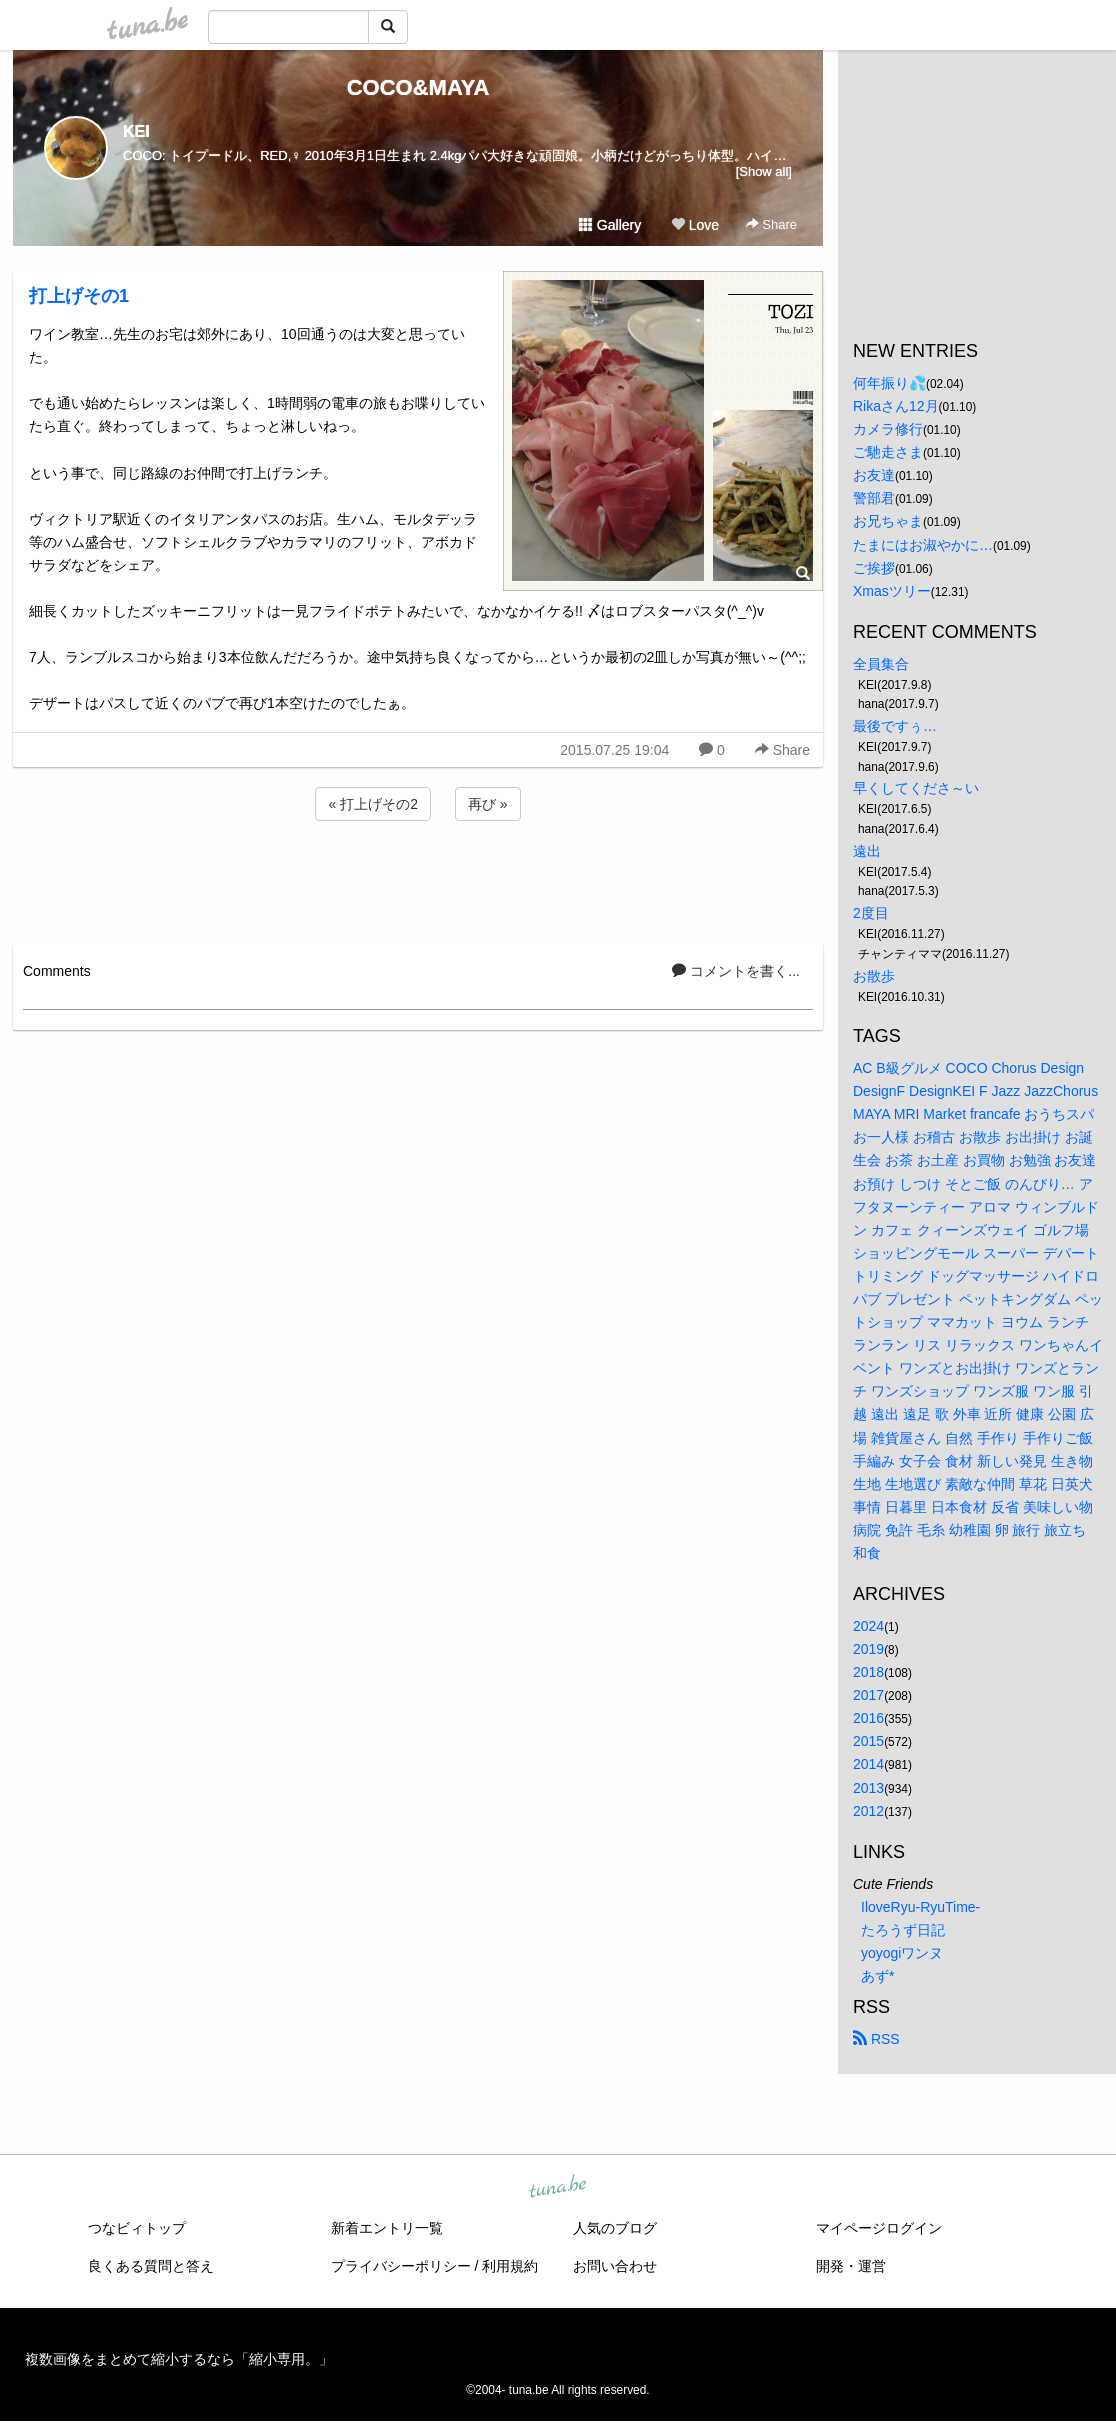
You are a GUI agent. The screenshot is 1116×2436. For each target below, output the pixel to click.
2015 (868, 1741)
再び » (488, 804)
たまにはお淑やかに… (923, 545)
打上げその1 (79, 296)
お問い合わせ (615, 2266)
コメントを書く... (736, 971)
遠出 (867, 851)
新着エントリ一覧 (387, 2228)
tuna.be (557, 2188)
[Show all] (764, 171)
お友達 (874, 475)
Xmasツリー (892, 591)
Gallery (610, 225)
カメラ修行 (888, 429)
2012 (868, 1811)
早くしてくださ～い (916, 788)
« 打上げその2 (372, 804)
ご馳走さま (888, 452)
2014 (868, 1764)
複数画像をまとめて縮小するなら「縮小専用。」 (179, 2359)
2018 (868, 1672)
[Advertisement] (418, 879)
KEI (136, 131)
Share (771, 224)
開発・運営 (851, 2266)
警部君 (874, 498)
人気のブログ (615, 2228)
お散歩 (874, 976)
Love (695, 225)
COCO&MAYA (418, 87)
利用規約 (510, 2266)
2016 (868, 1718)
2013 (868, 1788)
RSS (876, 2039)
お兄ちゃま (888, 521)
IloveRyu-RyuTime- (920, 1907)
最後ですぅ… (895, 726)
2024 (868, 1626)
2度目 (871, 913)
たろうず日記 (903, 1930)
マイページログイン (879, 2228)
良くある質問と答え (151, 2266)
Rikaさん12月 (896, 406)
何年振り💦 (889, 383)
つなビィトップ (137, 2228)
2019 (868, 1649)
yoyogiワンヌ (902, 1953)
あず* (877, 1976)
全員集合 (881, 664)
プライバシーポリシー (401, 2266)
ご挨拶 (874, 568)
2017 (868, 1695)
